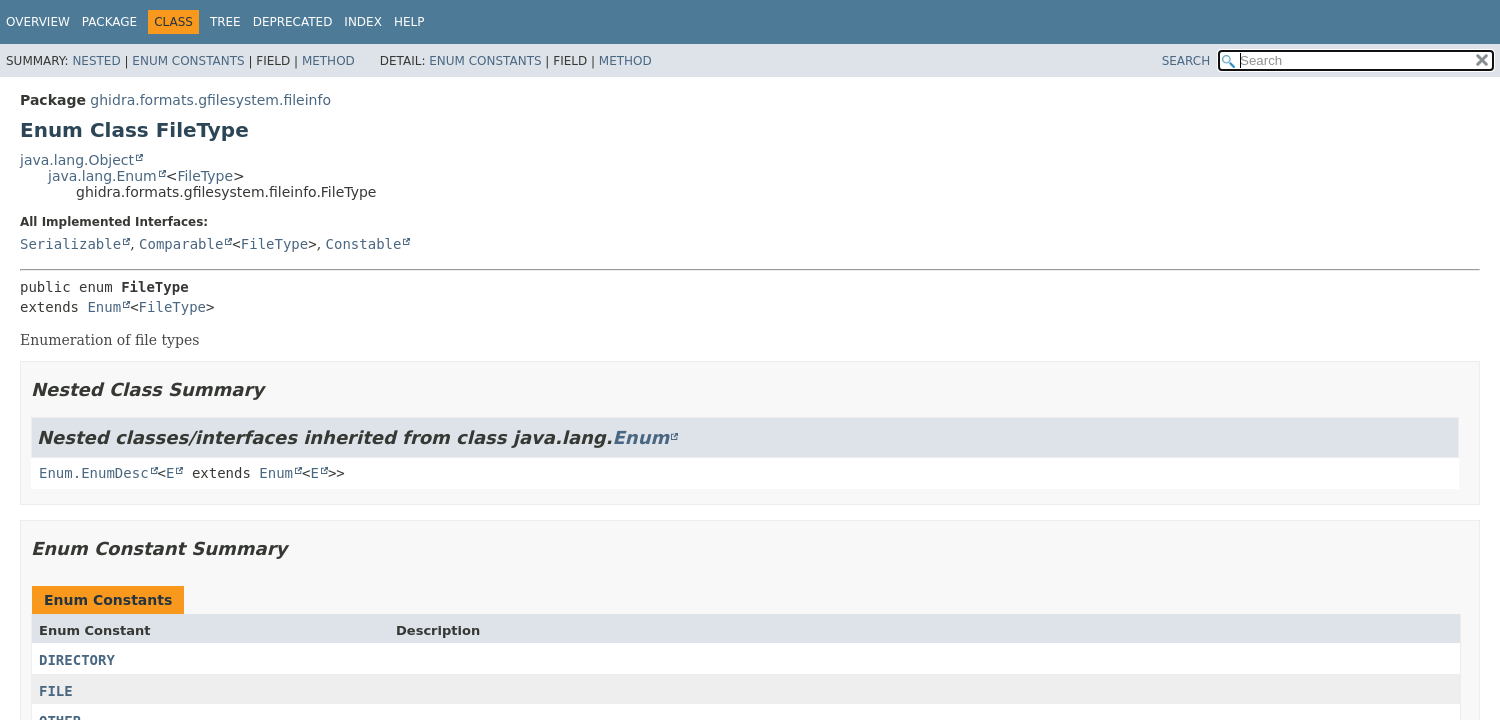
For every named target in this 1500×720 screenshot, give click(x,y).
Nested (96, 61)
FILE (56, 691)
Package (109, 22)
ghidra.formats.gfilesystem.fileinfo (210, 100)
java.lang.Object (77, 160)
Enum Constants (188, 61)
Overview (38, 22)
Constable (364, 244)
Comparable (181, 244)
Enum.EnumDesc (94, 473)
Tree (225, 22)
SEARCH (1186, 61)
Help (409, 22)
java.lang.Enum (102, 176)
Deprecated (293, 22)
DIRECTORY (77, 660)
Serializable (70, 244)
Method (328, 61)
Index (363, 22)
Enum (104, 307)
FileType (205, 176)
